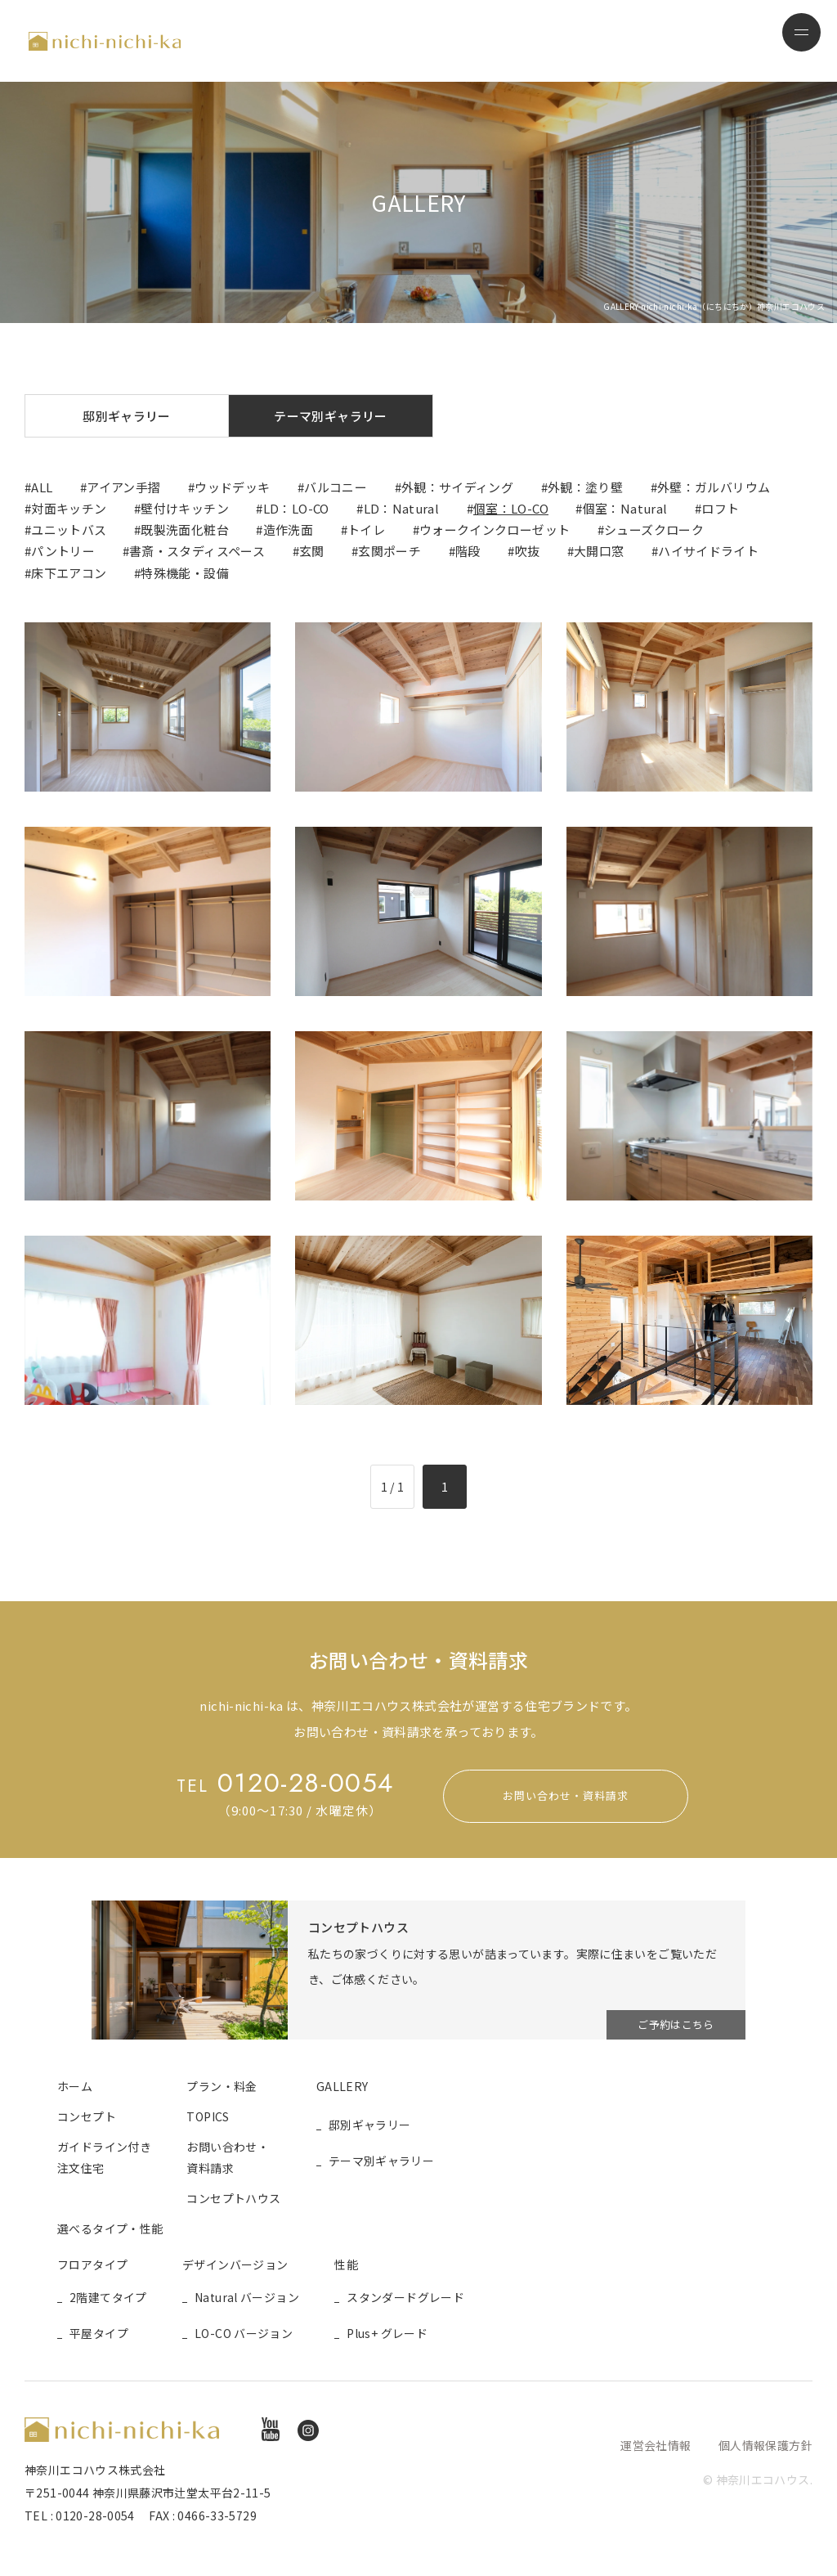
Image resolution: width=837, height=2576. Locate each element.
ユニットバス (68, 529)
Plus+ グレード (387, 2333)
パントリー (63, 550)
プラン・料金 (221, 2086)
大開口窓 (599, 550)
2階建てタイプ (108, 2298)
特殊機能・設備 (185, 572)
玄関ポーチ (389, 550)
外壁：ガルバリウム (713, 487)
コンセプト (86, 2116)
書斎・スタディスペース (197, 550)
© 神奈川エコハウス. (757, 2479)
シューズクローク (654, 529)
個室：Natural (625, 508)
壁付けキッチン (185, 508)
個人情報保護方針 (765, 2445)
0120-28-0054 (285, 1783)
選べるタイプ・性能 (110, 2228)
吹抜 (527, 550)
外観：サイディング (457, 487)
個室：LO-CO (510, 508)
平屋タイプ (98, 2333)
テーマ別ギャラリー (330, 415)
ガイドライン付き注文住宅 (104, 2157)
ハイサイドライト (708, 550)
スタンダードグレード (405, 2298)
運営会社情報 (655, 2445)
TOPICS (207, 2116)
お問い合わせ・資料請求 (566, 1796)
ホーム (74, 2086)
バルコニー (335, 487)
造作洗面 (288, 529)
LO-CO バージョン (244, 2333)
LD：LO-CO (296, 508)
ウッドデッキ (232, 487)
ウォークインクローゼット (495, 529)
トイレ (366, 529)
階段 (468, 550)
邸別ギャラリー (127, 415)
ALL (41, 487)
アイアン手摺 (123, 487)
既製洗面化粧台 (185, 529)
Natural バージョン (247, 2298)
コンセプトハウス (233, 2198)
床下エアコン (68, 572)
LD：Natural (402, 508)
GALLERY (342, 2086)
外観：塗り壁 (585, 487)
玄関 (312, 550)
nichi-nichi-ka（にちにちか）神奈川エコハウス (105, 41)
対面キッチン (68, 508)
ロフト (720, 508)
